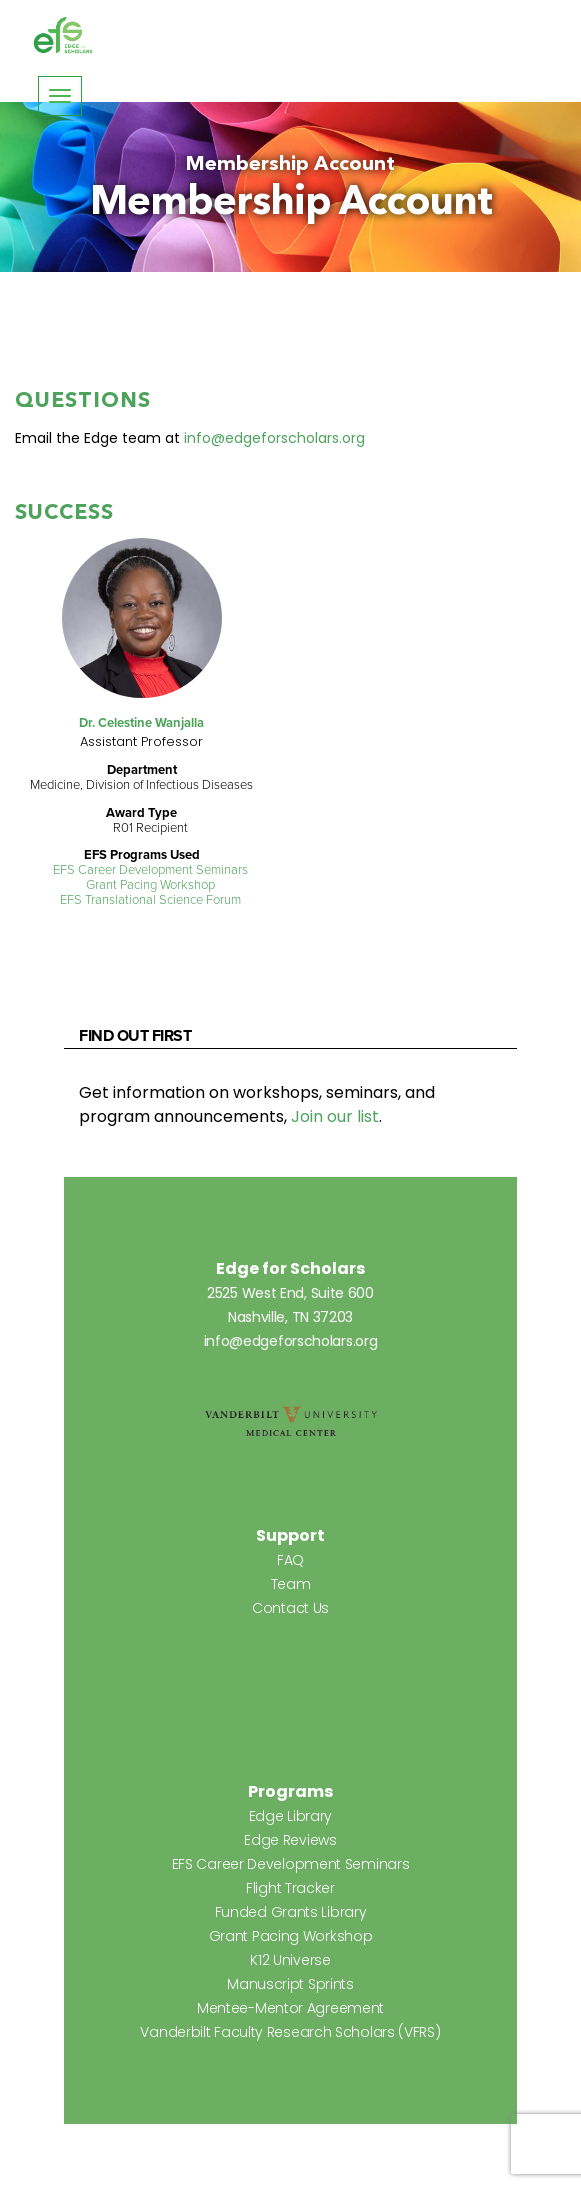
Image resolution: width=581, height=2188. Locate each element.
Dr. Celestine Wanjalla (141, 722)
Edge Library (290, 1816)
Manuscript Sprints (290, 1984)
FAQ (290, 1560)
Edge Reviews (290, 1840)
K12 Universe (290, 1960)
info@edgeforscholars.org (274, 438)
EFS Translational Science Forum (150, 899)
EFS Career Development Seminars (150, 869)
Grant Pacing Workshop (150, 884)
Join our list (335, 1116)
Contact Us (290, 1608)
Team (291, 1584)
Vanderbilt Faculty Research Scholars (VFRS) (290, 2032)
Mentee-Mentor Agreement (290, 2008)
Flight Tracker (290, 1888)
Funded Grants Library (291, 1912)
